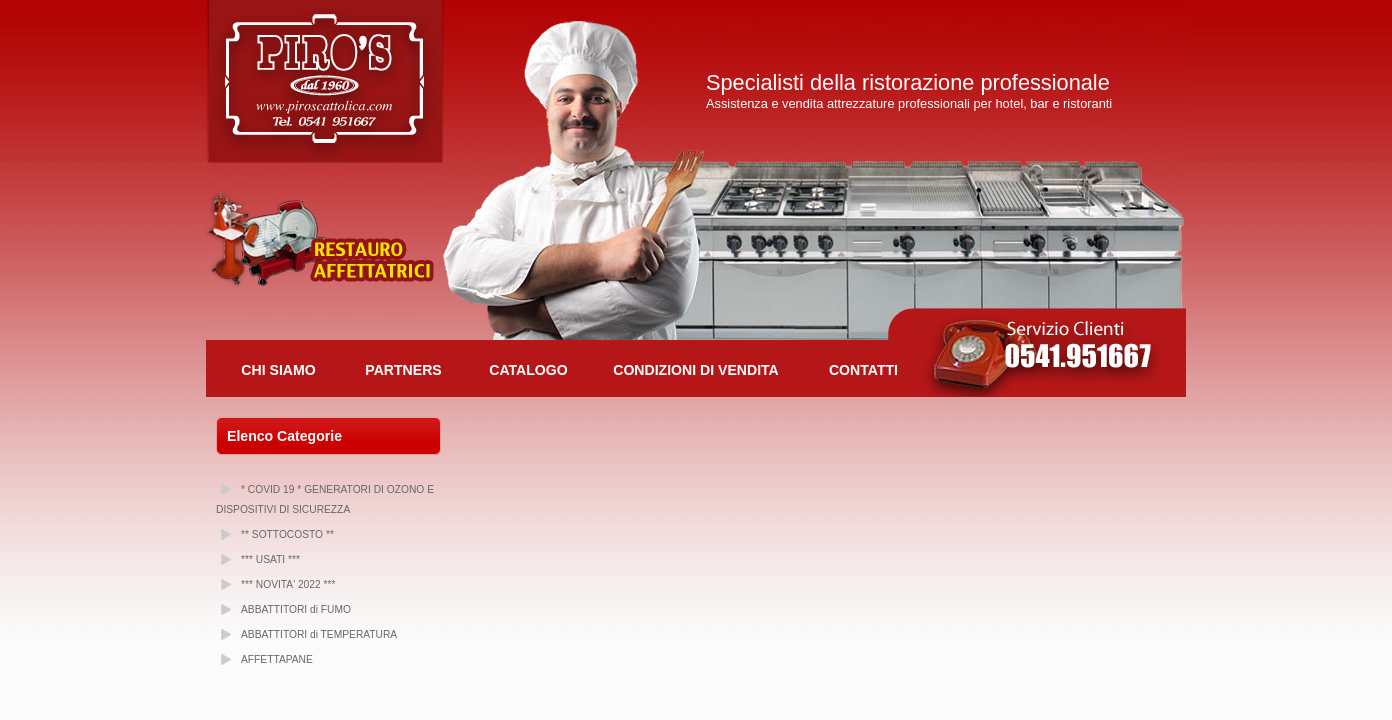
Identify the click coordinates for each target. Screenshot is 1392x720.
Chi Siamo (278, 370)
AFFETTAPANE (277, 659)
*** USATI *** (270, 559)
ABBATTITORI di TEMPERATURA (319, 634)
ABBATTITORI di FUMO (296, 609)
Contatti (863, 370)
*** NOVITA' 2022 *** (288, 584)
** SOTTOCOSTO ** (287, 534)
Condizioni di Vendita (696, 370)
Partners (403, 370)
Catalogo (528, 370)
